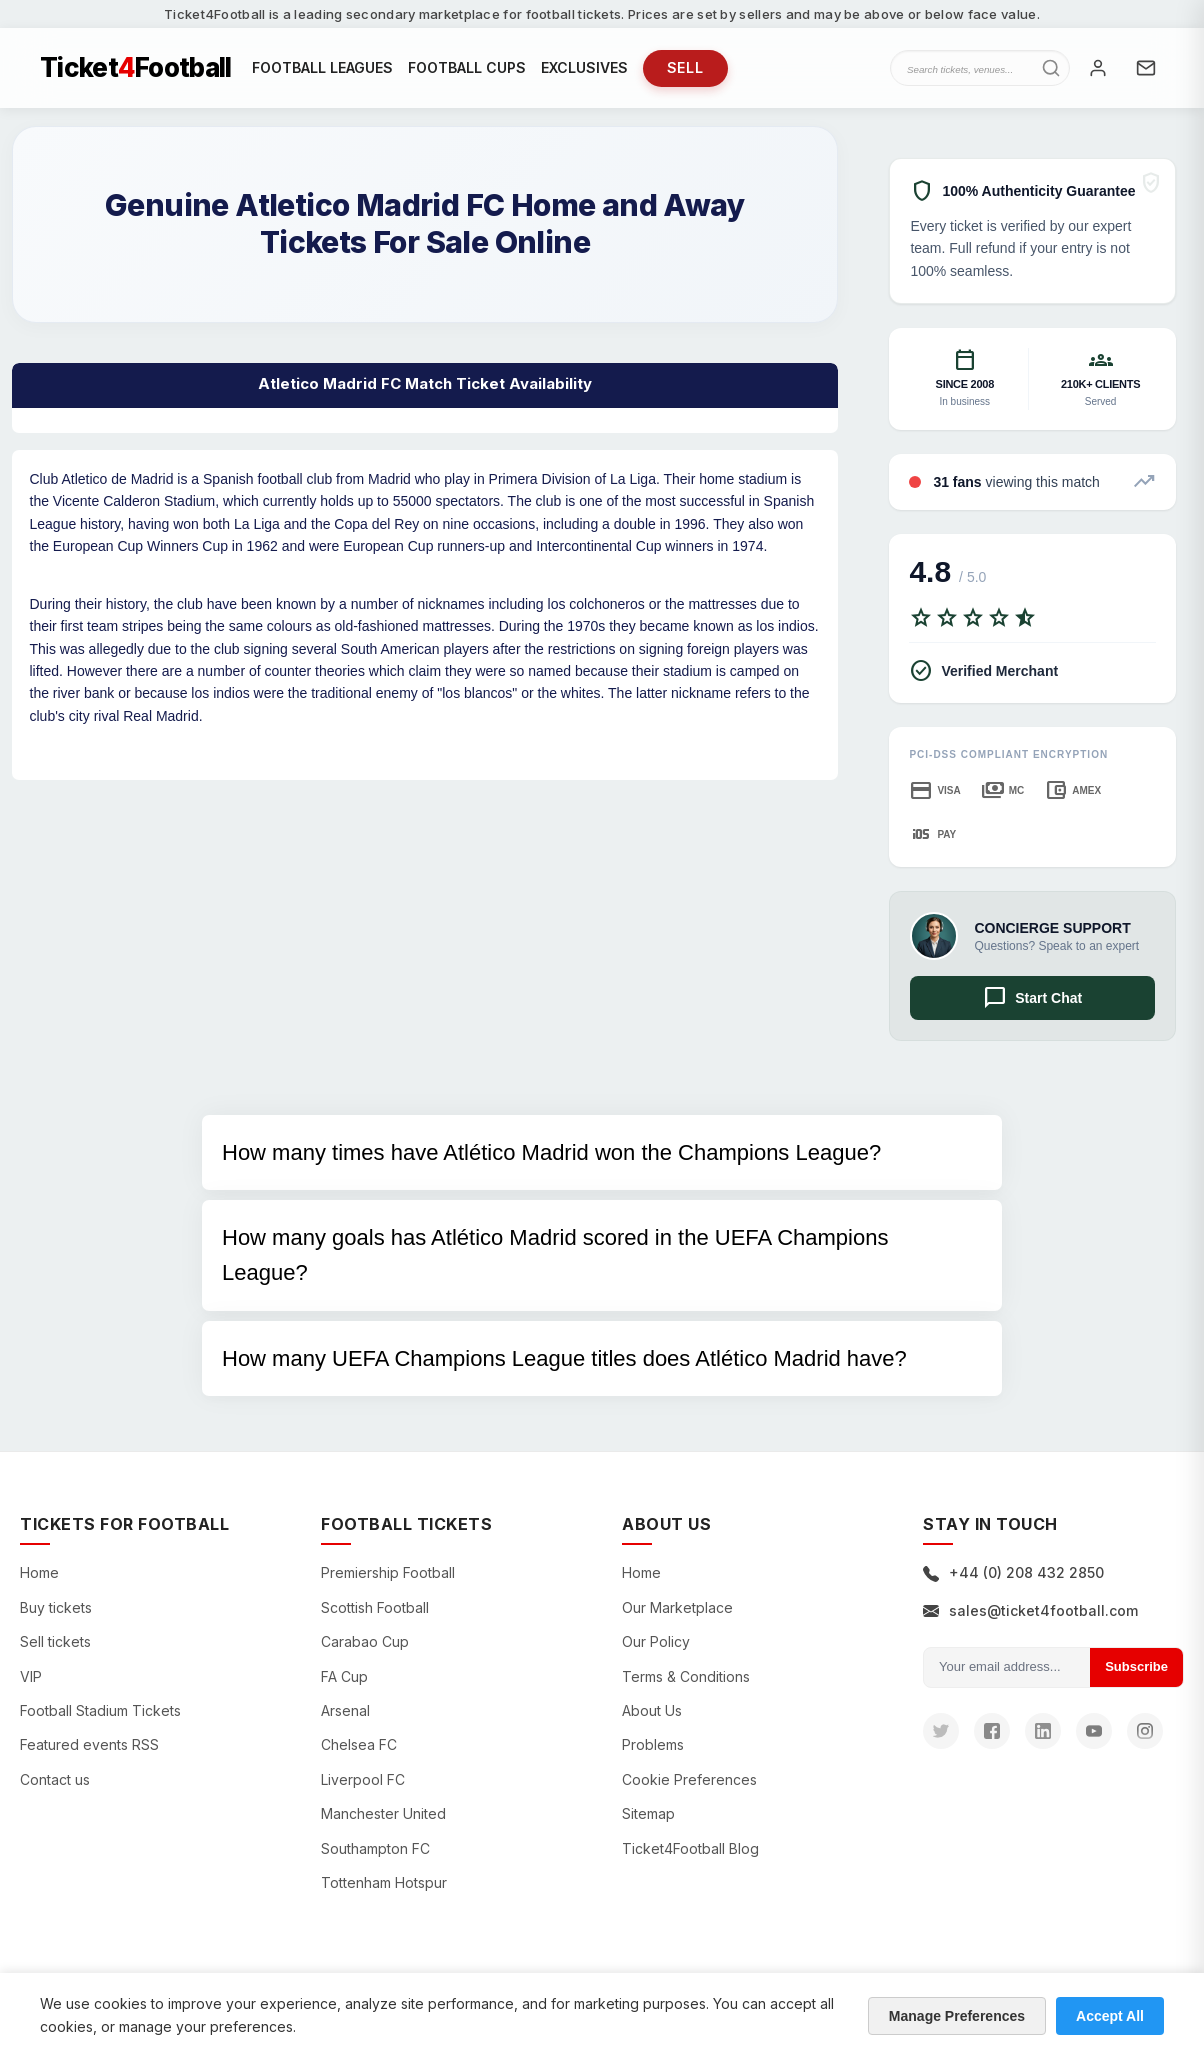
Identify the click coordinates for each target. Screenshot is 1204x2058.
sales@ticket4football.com (1030, 1610)
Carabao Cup (365, 1641)
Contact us (55, 1779)
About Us (652, 1710)
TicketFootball (136, 68)
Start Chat (1032, 998)
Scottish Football (375, 1607)
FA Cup (344, 1676)
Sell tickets (55, 1641)
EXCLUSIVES (584, 67)
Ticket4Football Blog (690, 1848)
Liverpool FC (363, 1779)
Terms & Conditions (686, 1676)
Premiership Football (388, 1572)
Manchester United (383, 1813)
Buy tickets (56, 1607)
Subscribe (1136, 1666)
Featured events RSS (89, 1744)
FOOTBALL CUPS (467, 67)
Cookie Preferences (689, 1779)
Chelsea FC (359, 1744)
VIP (31, 1676)
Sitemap (648, 1813)
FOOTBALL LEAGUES (322, 67)
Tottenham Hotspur (384, 1882)
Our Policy (656, 1641)
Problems (653, 1744)
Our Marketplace (677, 1607)
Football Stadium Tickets (100, 1710)
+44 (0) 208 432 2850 (1013, 1572)
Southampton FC (375, 1848)
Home (39, 1572)
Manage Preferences (957, 2016)
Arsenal (345, 1710)
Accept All (1110, 2016)
